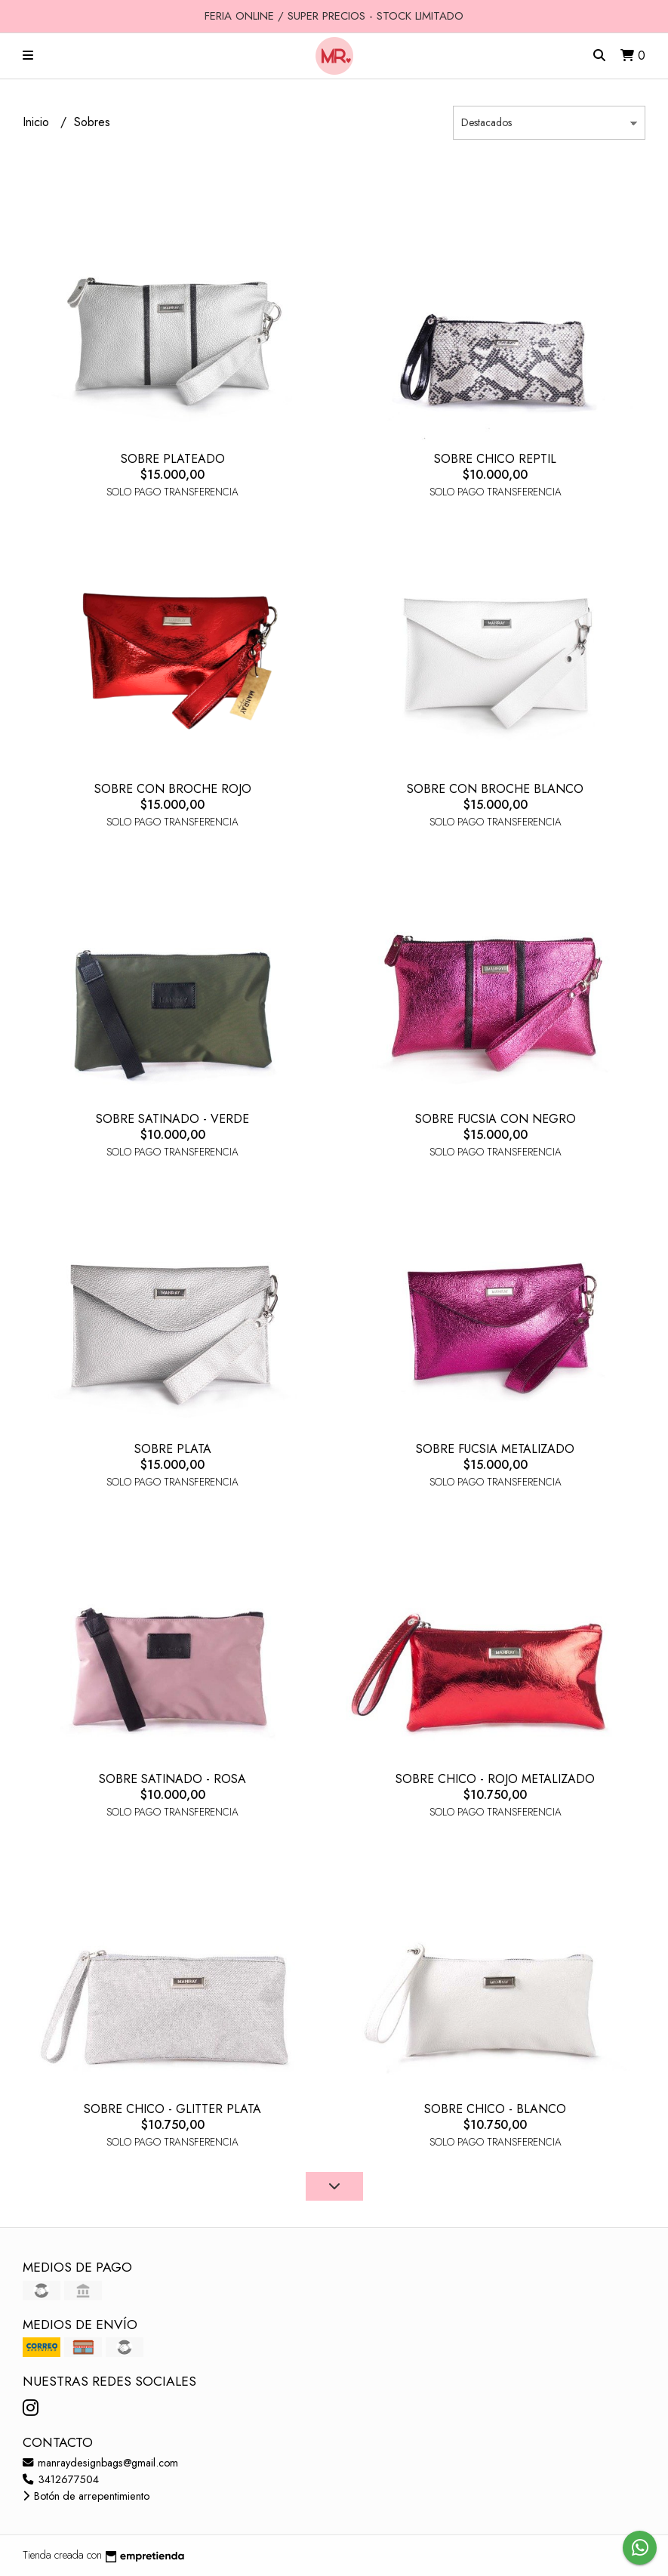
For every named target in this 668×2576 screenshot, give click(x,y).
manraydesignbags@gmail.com (100, 2462)
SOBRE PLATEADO (173, 458)
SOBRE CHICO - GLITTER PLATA (172, 2109)
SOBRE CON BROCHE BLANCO (495, 788)
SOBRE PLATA (172, 1449)
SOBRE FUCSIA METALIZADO (495, 1449)
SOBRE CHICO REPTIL (495, 458)
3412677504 (61, 2479)
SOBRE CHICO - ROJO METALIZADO (495, 1779)
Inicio (38, 122)
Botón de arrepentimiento (86, 2496)
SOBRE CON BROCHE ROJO (172, 788)
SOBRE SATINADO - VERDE (172, 1119)
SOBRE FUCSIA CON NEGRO (495, 1119)
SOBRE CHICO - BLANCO (495, 2109)
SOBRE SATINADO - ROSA (172, 1779)
